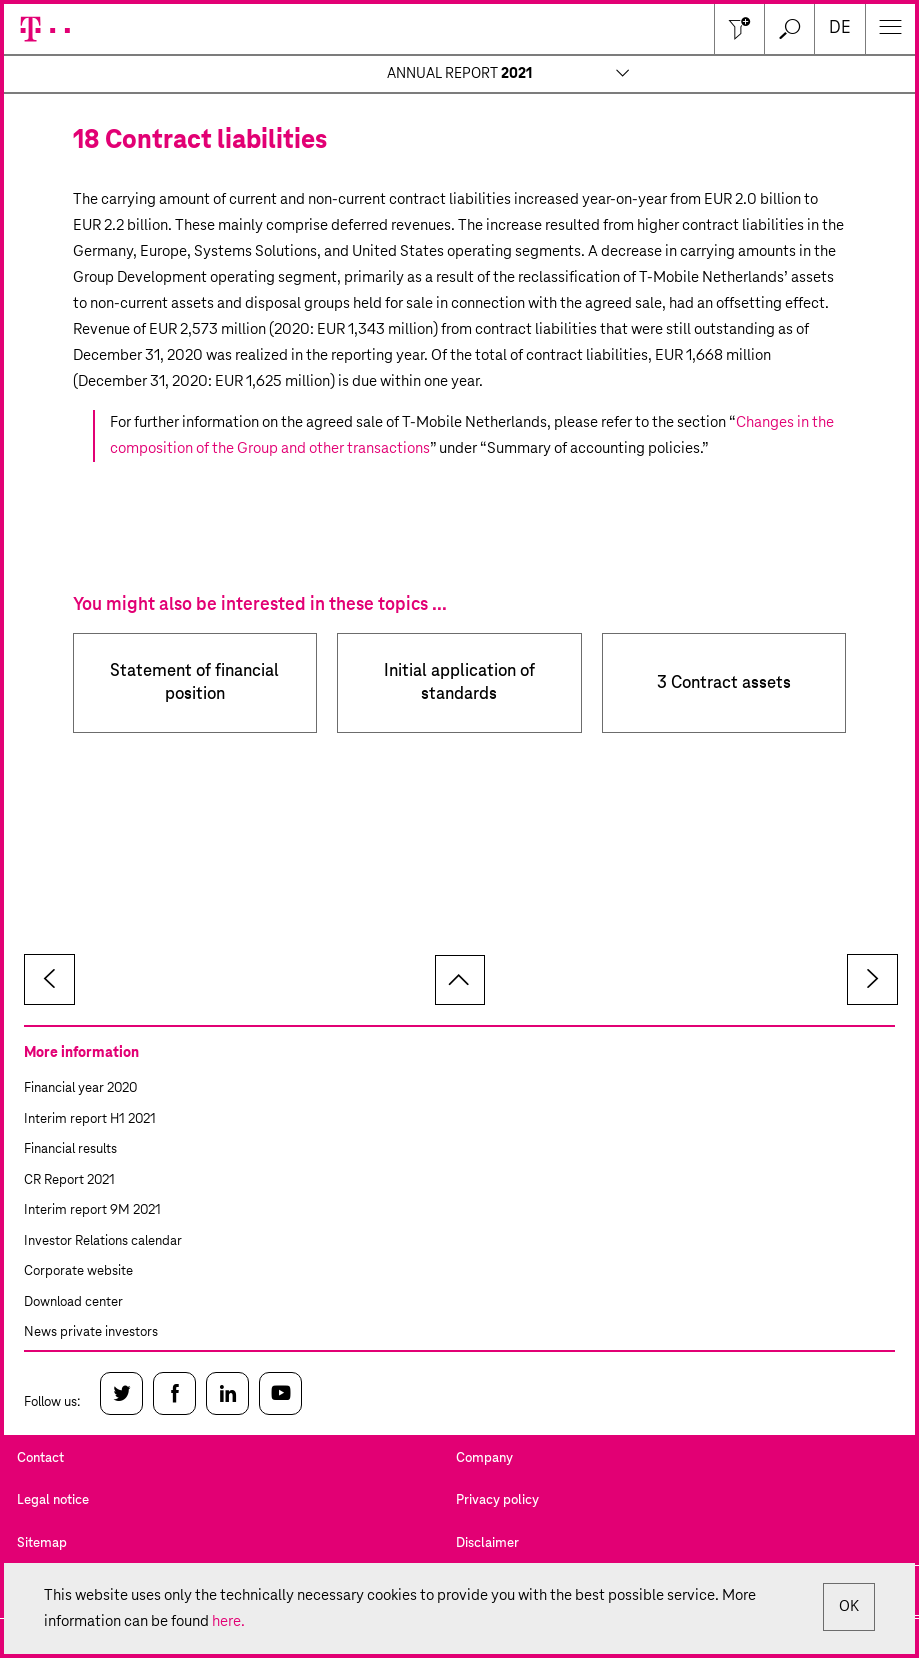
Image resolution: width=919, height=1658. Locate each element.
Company (484, 1458)
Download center (73, 1302)
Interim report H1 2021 (90, 1119)
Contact (40, 1458)
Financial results (70, 1149)
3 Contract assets (724, 683)
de (840, 28)
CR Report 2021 (69, 1180)
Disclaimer (487, 1543)
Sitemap (42, 1543)
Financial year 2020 (80, 1088)
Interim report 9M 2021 (92, 1210)
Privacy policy (497, 1500)
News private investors (91, 1332)
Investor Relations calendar (103, 1241)
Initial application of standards (459, 683)
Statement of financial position (194, 683)
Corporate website (78, 1271)
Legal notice (53, 1500)
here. (228, 1621)
